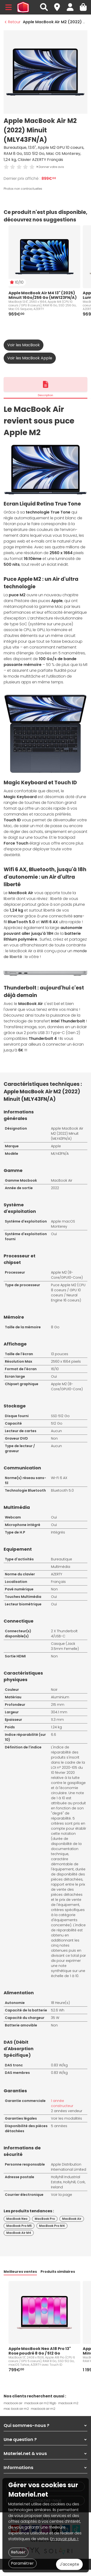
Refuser (18, 2552)
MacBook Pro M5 (19, 2226)
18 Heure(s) (60, 2002)
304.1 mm (59, 1712)
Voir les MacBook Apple (29, 358)
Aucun (56, 1430)
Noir (54, 1689)
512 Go (56, 1423)
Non (54, 1438)
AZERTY (56, 1574)
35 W (55, 2017)
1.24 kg (56, 1727)
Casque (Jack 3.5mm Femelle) (65, 1646)
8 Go (55, 1327)
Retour (12, 22)
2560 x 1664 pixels (66, 1361)
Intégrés (58, 1532)
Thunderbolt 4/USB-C (64, 1634)
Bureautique (61, 1559)
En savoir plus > (64, 2539)
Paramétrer (22, 2563)
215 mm (57, 1704)
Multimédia (60, 1566)
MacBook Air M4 (18, 2233)
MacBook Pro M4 (52, 2226)
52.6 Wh (57, 2010)
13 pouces (59, 1354)
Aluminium (60, 1697)
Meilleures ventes (20, 2271)
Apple (56, 1146)
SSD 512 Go (60, 1415)
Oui (54, 1233)
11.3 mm (57, 1719)
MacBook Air (61, 1180)
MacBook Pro (45, 2219)
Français (58, 1581)
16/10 (55, 1369)
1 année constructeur (62, 2103)
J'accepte (69, 2564)
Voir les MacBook (23, 345)
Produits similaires (58, 2271)
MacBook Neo (16, 2219)
